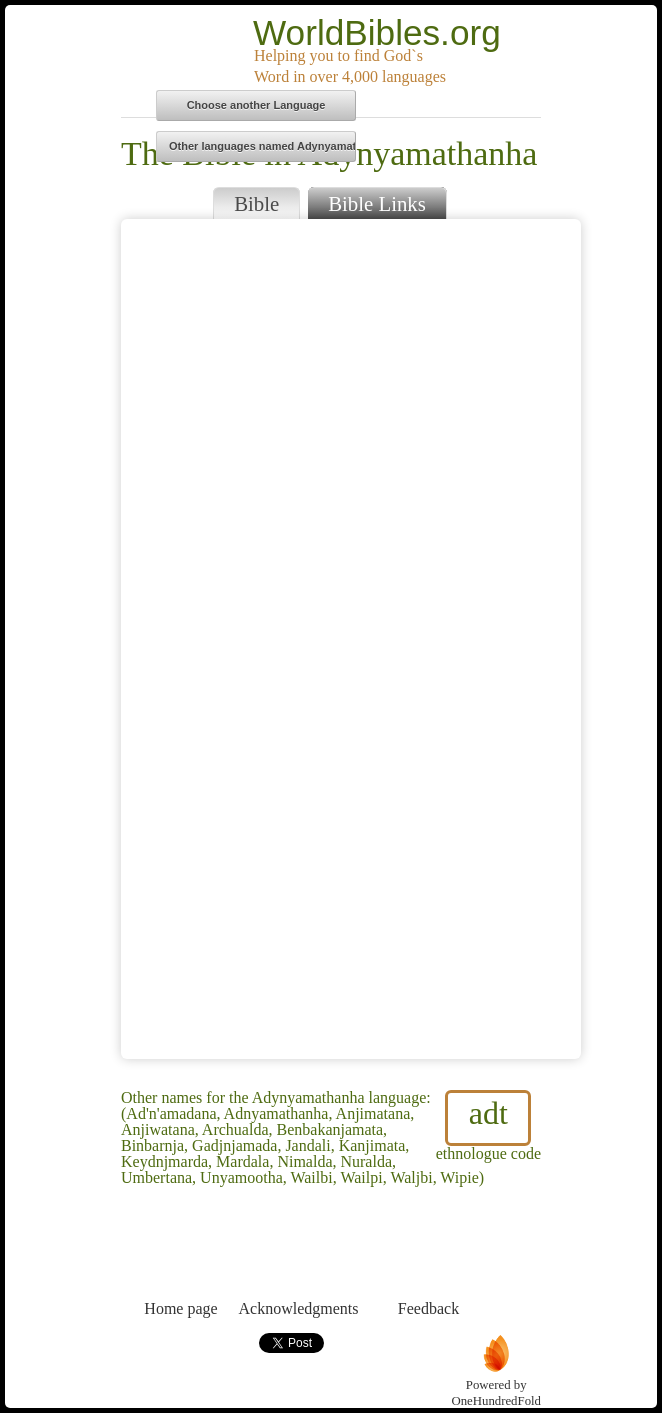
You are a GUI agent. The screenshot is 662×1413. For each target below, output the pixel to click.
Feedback (428, 1271)
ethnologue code (488, 1126)
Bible (256, 203)
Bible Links (377, 203)
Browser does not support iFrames (351, 639)
